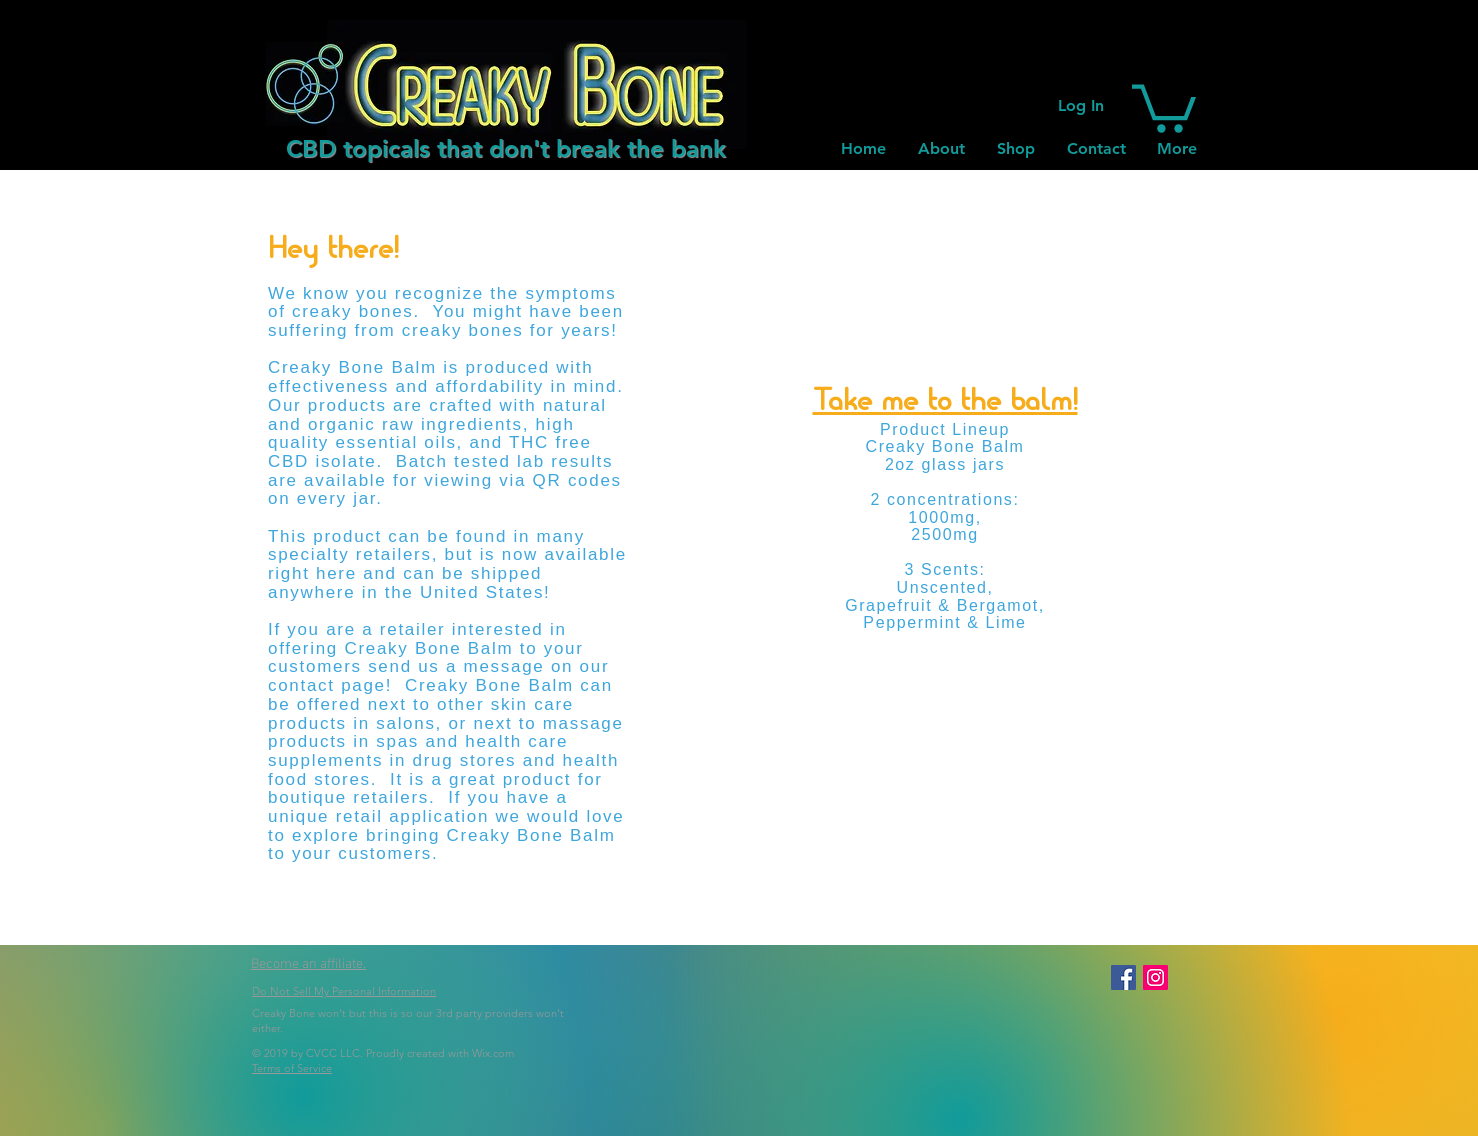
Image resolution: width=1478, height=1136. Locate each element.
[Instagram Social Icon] (1155, 977)
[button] (1164, 106)
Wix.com (493, 1053)
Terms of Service (292, 1068)
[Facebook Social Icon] (1123, 977)
